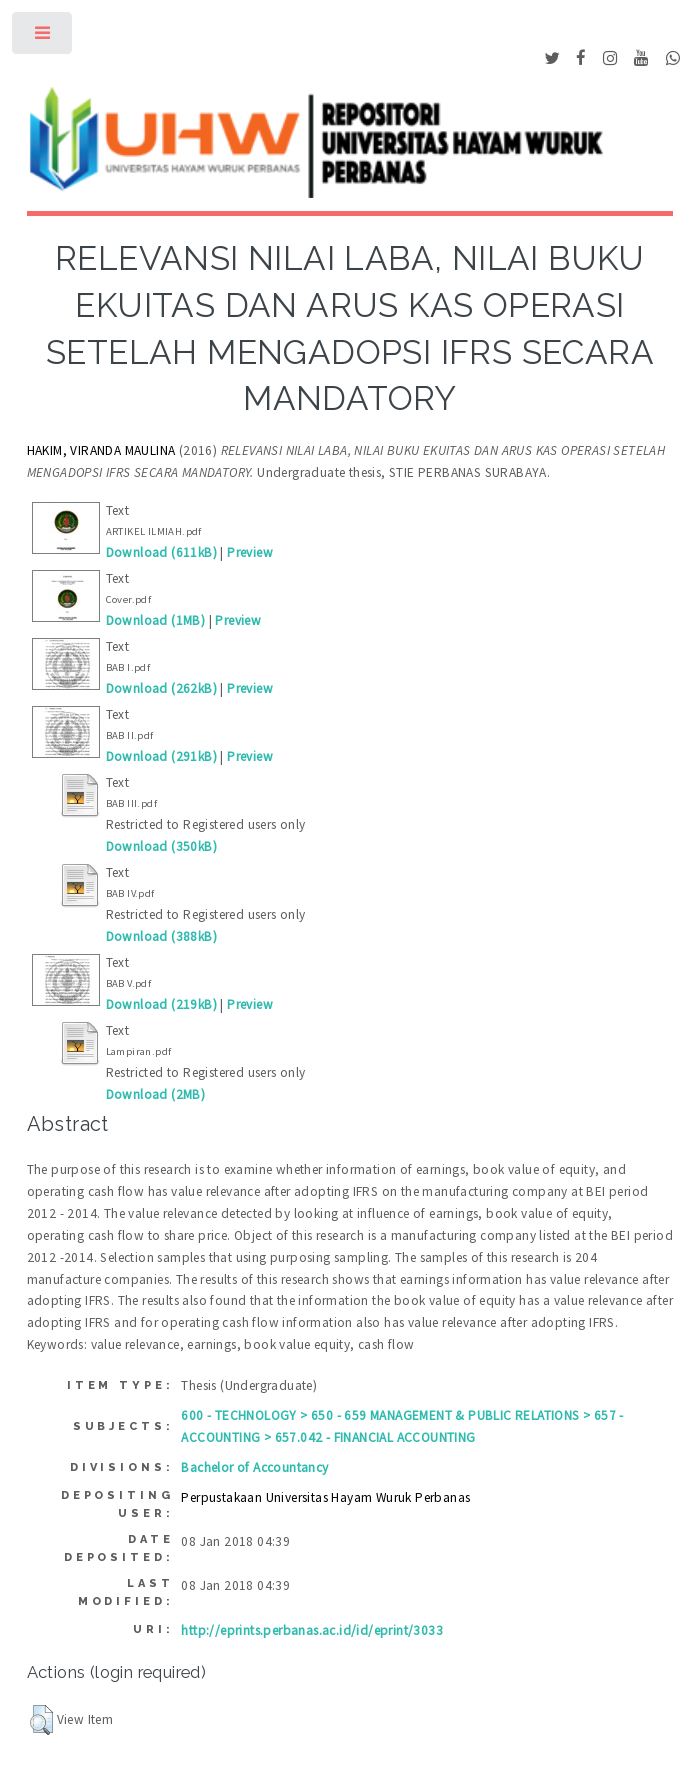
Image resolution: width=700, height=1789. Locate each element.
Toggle (43, 37)
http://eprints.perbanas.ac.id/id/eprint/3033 (312, 1630)
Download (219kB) (161, 1004)
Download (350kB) (161, 846)
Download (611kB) (161, 552)
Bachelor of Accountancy (254, 1467)
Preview (250, 552)
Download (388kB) (161, 936)
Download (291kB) (161, 756)
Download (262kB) (161, 688)
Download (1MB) (156, 620)
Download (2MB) (156, 1094)
